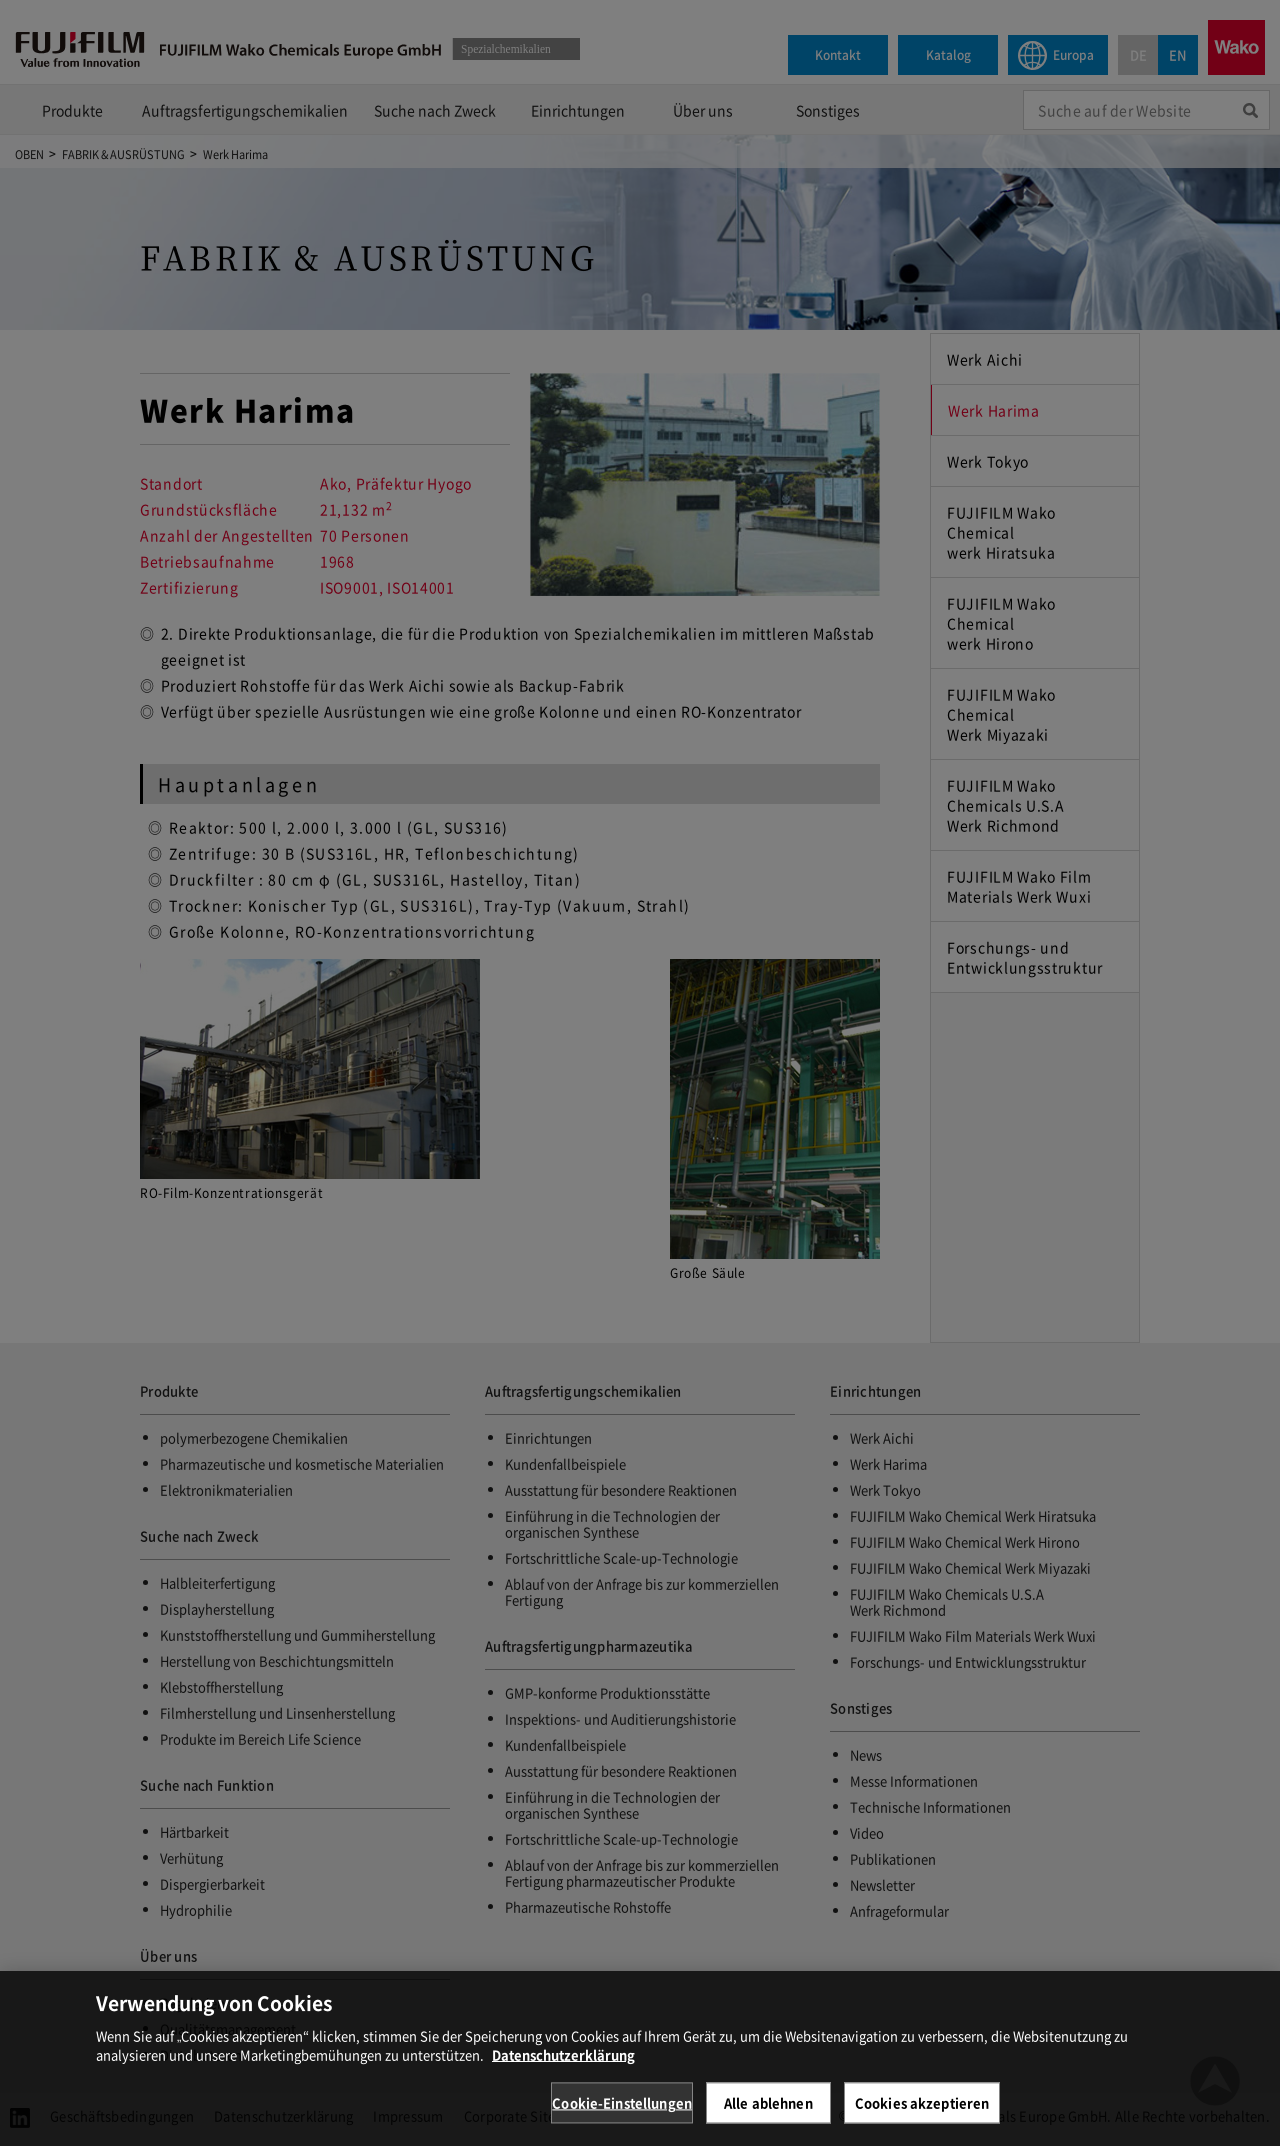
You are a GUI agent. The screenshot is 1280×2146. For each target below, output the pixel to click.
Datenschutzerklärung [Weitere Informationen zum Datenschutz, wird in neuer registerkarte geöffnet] (563, 2067)
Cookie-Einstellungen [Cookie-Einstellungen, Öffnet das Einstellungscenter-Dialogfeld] (622, 2115)
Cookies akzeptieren (922, 2115)
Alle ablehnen (768, 2115)
